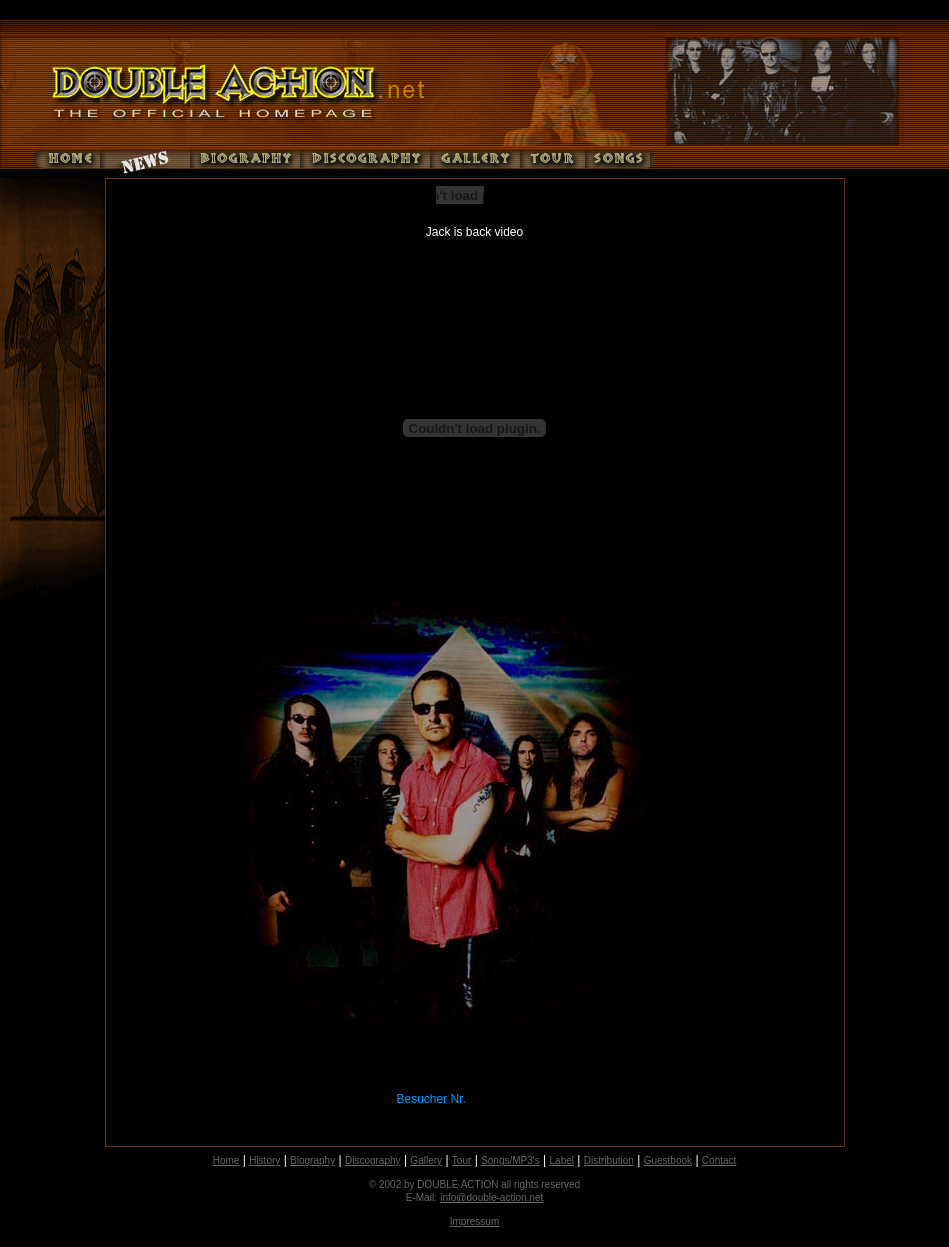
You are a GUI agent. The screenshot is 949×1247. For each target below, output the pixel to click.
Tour (461, 1160)
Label (562, 1160)
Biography (312, 1160)
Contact (719, 1160)
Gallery (426, 1160)
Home (226, 1160)
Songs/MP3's (510, 1160)
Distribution (609, 1160)
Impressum (474, 1221)
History (264, 1160)
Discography (373, 1160)
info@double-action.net (491, 1197)
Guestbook (668, 1160)
